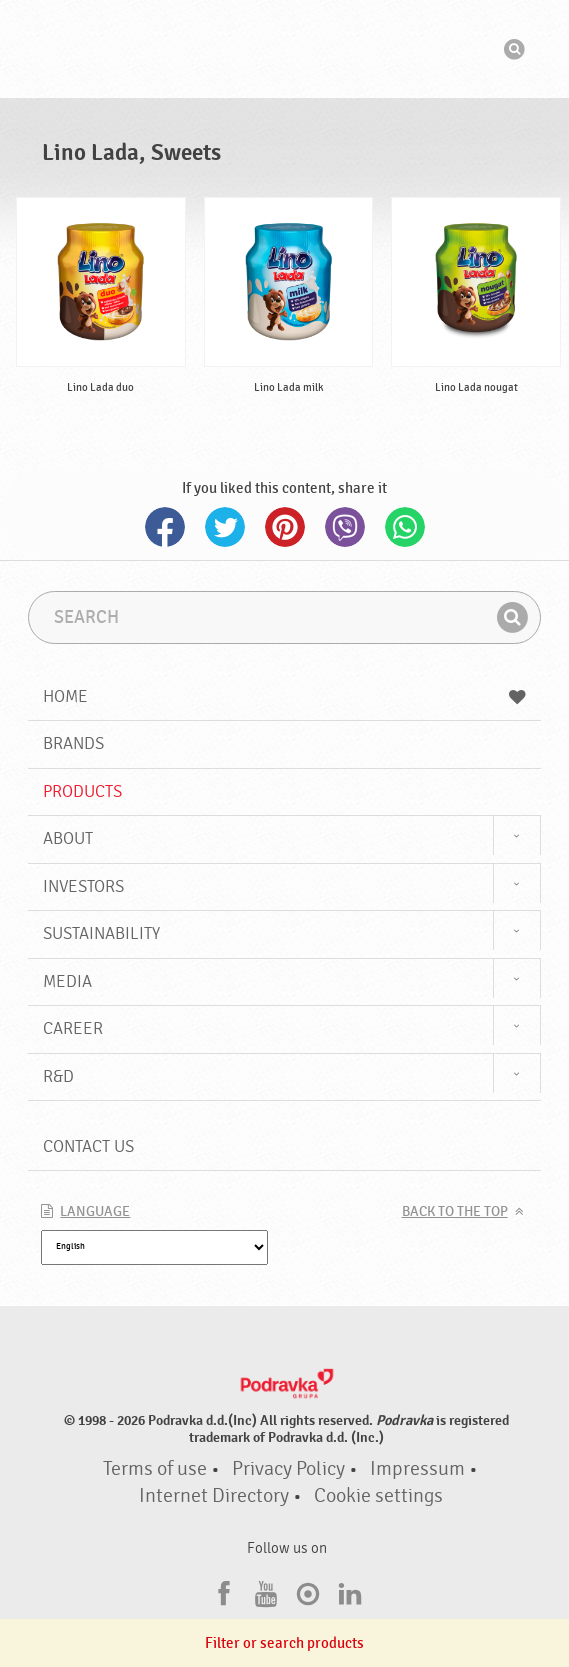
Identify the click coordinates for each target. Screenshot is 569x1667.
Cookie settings (378, 1496)
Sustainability (101, 933)
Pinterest (285, 527)
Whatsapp (405, 527)
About (68, 838)
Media (67, 981)
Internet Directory (214, 1496)
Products (82, 791)
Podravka (285, 49)
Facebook (165, 527)
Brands (73, 743)
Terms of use (155, 1469)
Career (73, 1028)
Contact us (88, 1146)
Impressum (417, 1469)
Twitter (225, 527)
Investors (83, 886)
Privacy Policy (288, 1469)
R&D (58, 1076)
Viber (345, 527)
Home (284, 696)
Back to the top (455, 1212)
